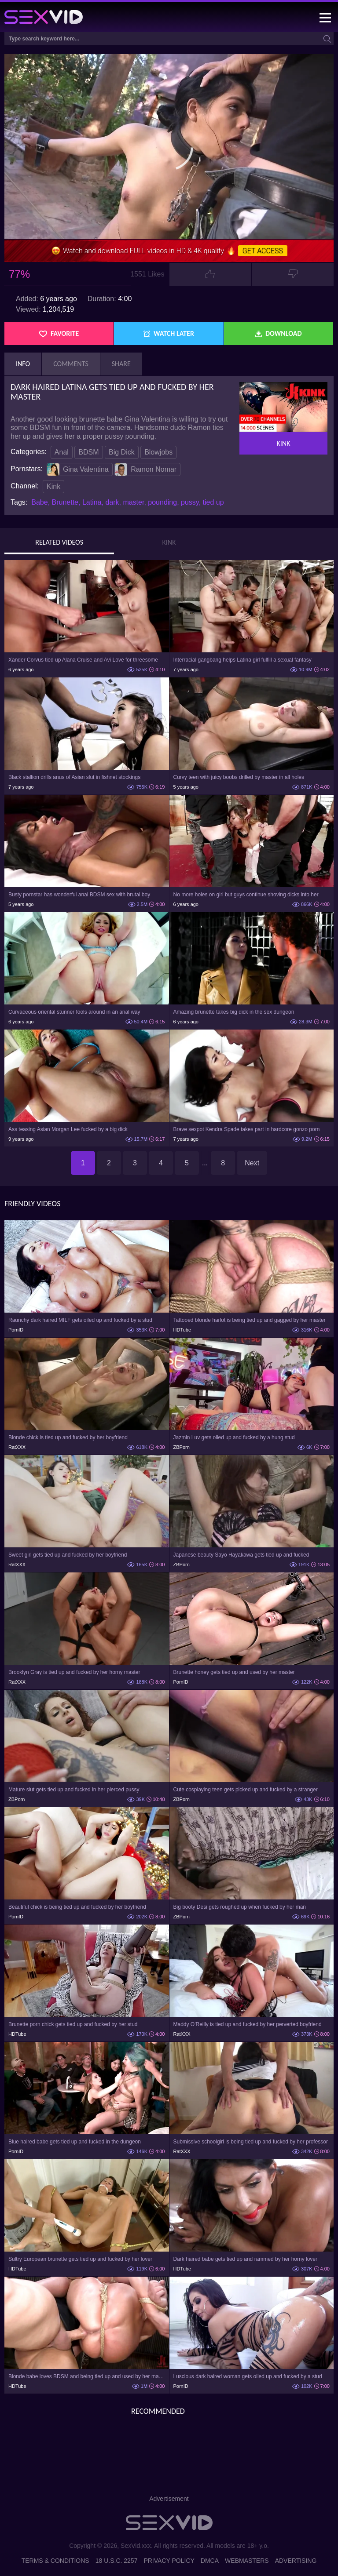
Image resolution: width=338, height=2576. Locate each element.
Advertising (296, 2560)
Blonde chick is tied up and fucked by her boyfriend (68, 1437)
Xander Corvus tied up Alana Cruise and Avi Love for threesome (83, 660)
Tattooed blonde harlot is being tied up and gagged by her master (249, 1320)
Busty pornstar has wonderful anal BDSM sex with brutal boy (79, 894)
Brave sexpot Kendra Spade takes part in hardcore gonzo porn (246, 1129)
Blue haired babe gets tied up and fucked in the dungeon (74, 2142)
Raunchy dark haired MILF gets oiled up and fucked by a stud (80, 1320)
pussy (190, 502)
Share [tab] (121, 364)
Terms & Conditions (55, 2560)
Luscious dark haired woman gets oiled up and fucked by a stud (247, 2376)
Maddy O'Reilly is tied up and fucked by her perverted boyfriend (247, 2024)
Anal (62, 452)
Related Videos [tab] (59, 542)
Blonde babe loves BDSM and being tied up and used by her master (86, 2376)
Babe (39, 502)
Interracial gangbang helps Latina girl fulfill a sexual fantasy (242, 660)
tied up (213, 502)
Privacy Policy (168, 2560)
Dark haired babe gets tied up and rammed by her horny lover (245, 2259)
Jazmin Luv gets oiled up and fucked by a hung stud (234, 1437)
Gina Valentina (78, 469)
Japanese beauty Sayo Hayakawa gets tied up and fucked (241, 1555)
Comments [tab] (70, 364)
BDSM (88, 452)
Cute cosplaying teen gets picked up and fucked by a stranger (245, 1789)
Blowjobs (158, 452)
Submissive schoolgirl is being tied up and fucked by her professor (250, 2142)
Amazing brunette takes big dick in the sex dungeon (233, 1012)
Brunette (65, 502)
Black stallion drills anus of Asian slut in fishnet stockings (74, 777)
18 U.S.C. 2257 (117, 2560)
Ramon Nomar (145, 469)
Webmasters (247, 2560)
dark (112, 502)
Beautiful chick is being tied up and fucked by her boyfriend (77, 1907)
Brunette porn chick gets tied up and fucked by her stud (73, 2024)
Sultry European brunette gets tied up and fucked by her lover (80, 2259)
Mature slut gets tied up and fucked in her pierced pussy (74, 1789)
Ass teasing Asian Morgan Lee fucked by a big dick (68, 1129)
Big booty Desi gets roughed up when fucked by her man (239, 1907)
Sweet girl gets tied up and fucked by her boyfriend (67, 1555)
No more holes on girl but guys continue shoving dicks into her (246, 894)
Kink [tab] (169, 542)
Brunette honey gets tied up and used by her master (234, 1672)
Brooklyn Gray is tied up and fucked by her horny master (74, 1672)
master (133, 502)
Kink (53, 486)
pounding (162, 502)
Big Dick (122, 452)
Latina (92, 502)
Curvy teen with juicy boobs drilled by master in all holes (238, 777)
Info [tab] (23, 364)
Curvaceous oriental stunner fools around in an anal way (74, 1012)
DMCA (210, 2560)
